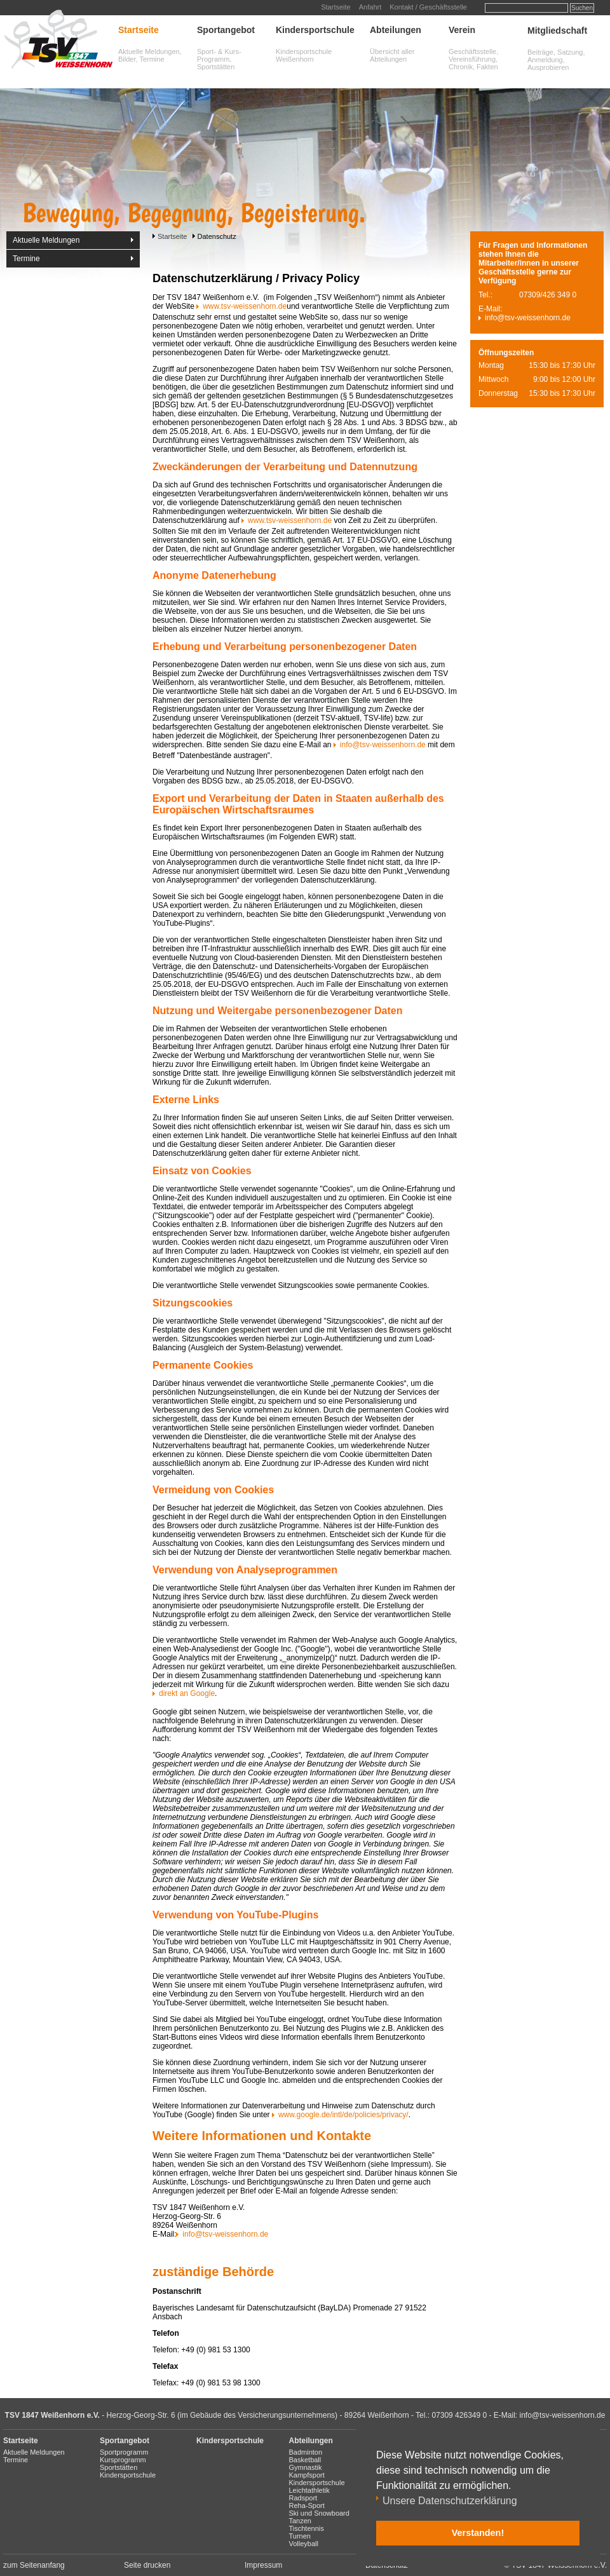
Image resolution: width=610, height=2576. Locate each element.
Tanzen (300, 2521)
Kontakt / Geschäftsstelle (428, 7)
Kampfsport (307, 2475)
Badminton (306, 2452)
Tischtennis (306, 2528)
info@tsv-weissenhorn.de (383, 744)
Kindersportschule (315, 30)
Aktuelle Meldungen (46, 240)
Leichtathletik (309, 2490)
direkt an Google (187, 1693)
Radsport (303, 2498)
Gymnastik (305, 2467)
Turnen (300, 2536)
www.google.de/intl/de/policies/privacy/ (343, 2114)
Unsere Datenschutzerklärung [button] (450, 2500)
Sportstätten (118, 2467)
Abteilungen (395, 30)
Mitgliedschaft (557, 30)
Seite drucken (147, 2565)
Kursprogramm (123, 2460)
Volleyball (303, 2543)
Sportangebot (226, 30)
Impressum (263, 2565)
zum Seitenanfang (34, 2565)
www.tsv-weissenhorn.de (245, 306)
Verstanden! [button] (478, 2533)
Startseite (335, 7)
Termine (26, 258)
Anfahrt (370, 7)
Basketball (305, 2460)
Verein (462, 30)
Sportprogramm (124, 2452)
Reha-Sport (307, 2505)
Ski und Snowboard (319, 2513)
